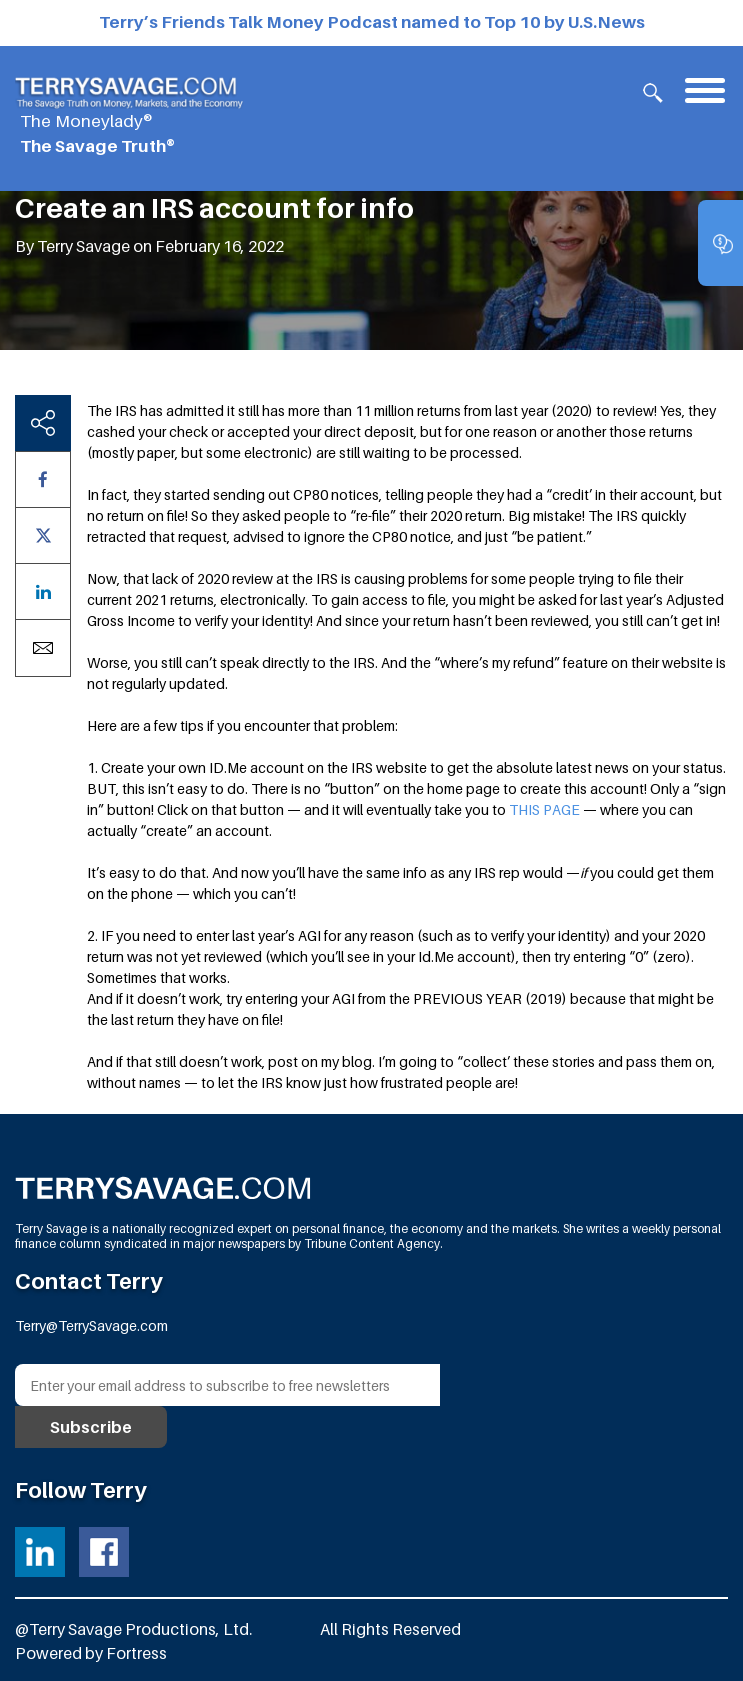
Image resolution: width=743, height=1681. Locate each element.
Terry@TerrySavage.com (91, 1325)
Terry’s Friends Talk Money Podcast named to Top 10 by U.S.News (372, 22)
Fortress (136, 1653)
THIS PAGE (544, 809)
